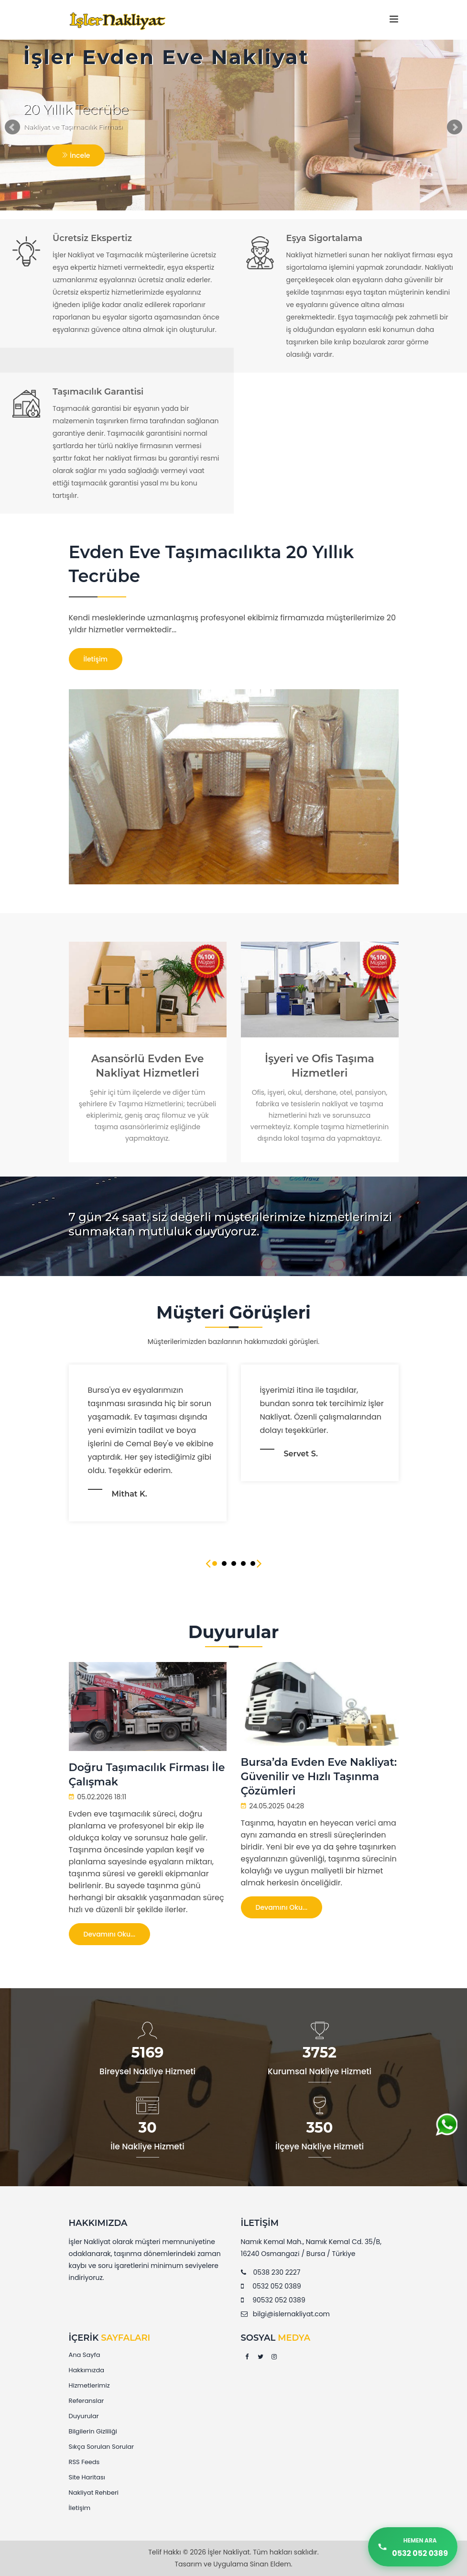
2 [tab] (224, 1563)
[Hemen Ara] (412, 2546)
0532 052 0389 (276, 2286)
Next (454, 127)
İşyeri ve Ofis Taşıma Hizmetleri (319, 1065)
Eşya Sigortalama (324, 238)
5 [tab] (252, 1563)
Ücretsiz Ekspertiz (92, 238)
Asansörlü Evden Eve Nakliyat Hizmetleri (147, 1065)
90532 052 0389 (278, 2300)
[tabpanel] (320, 1423)
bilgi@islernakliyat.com (291, 2314)
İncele (76, 155)
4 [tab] (243, 1563)
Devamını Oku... (110, 1934)
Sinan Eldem (270, 2564)
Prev (12, 127)
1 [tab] (214, 1563)
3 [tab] (233, 1563)
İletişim (96, 659)
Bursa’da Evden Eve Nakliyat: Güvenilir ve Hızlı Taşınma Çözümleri (319, 1776)
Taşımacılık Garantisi (98, 391)
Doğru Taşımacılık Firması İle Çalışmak (147, 1774)
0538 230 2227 (276, 2272)
